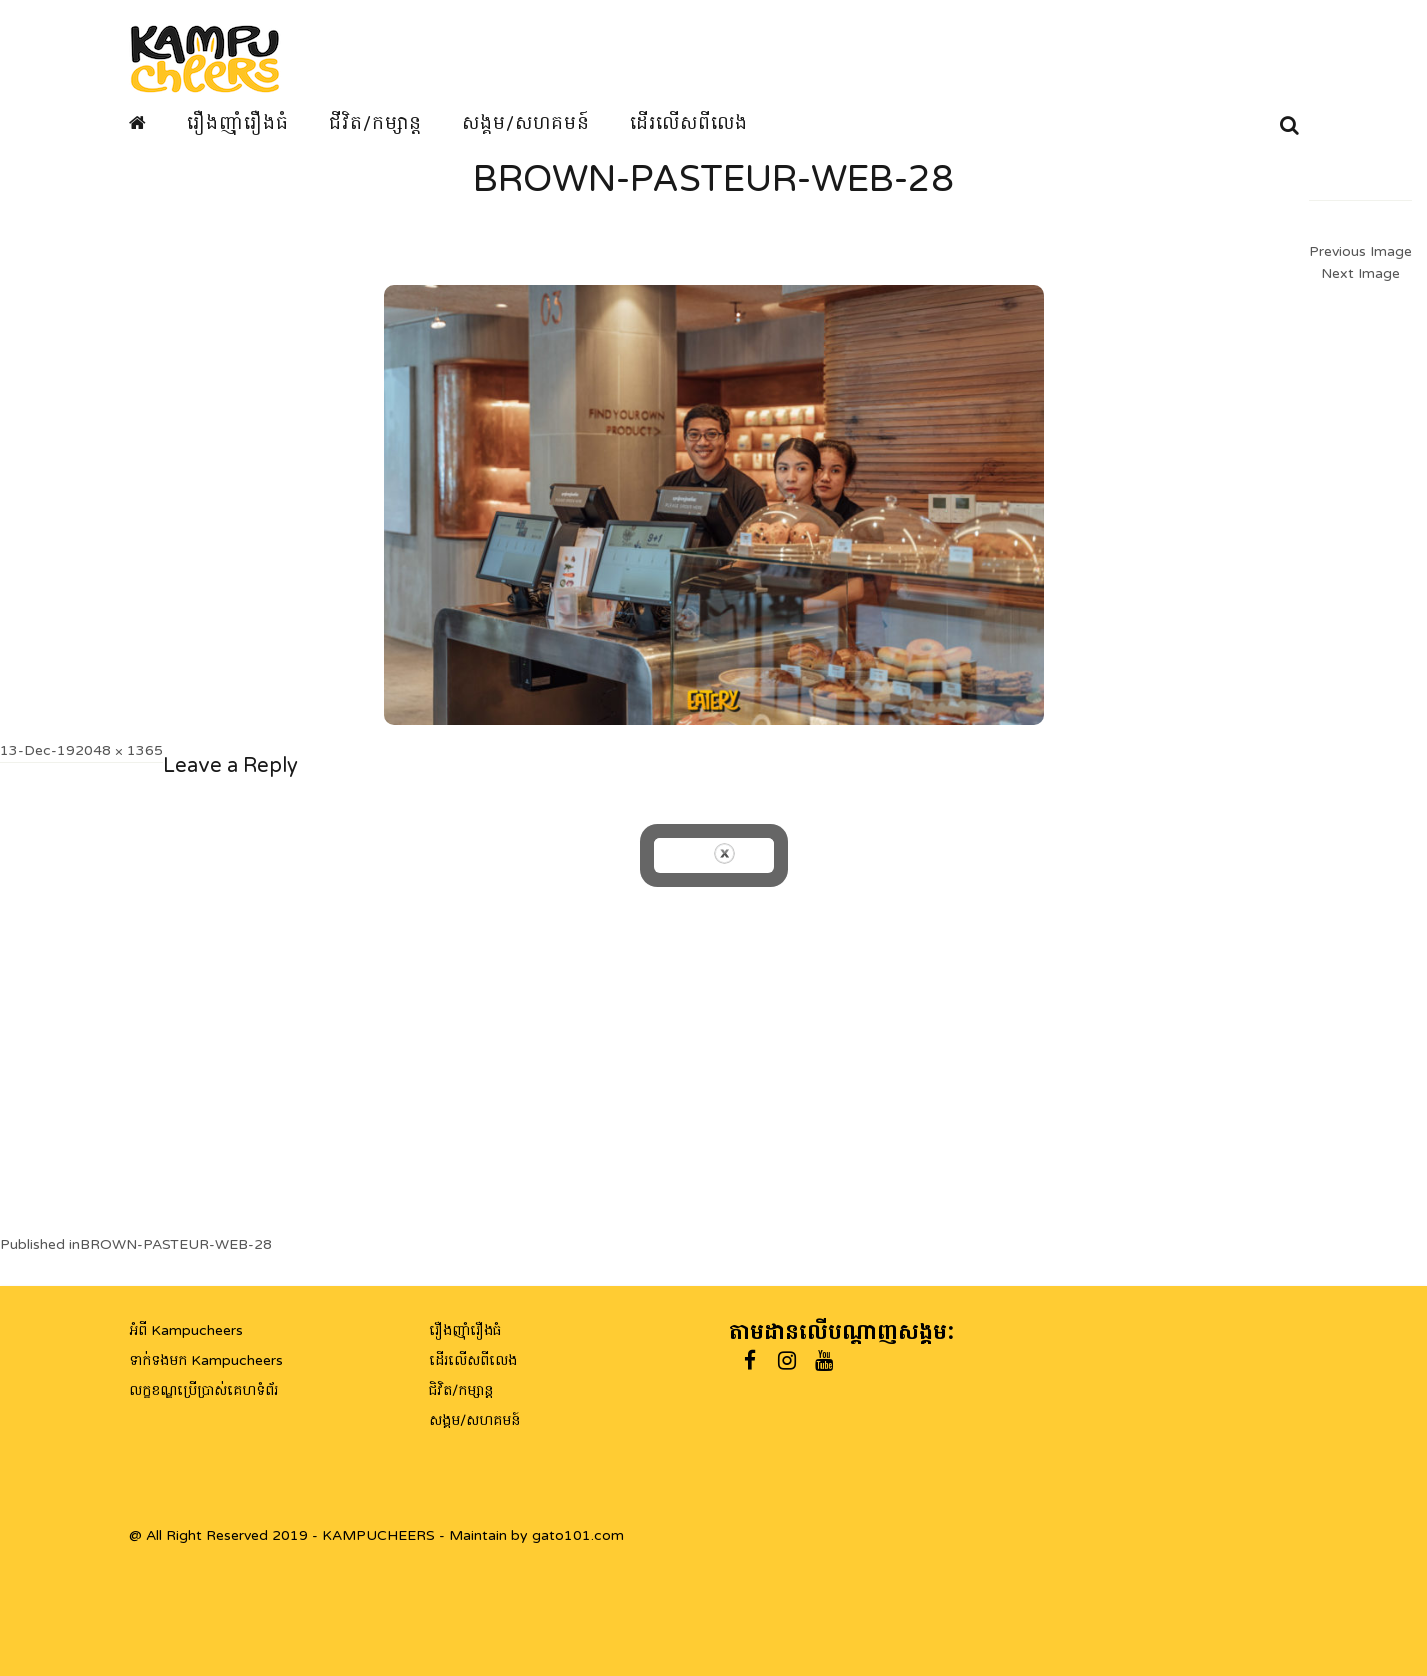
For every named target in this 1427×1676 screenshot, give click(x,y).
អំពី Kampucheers (186, 1330)
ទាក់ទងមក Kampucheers (206, 1360)
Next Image (1360, 273)
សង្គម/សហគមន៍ (526, 123)
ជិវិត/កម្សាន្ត (461, 1390)
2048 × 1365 (119, 750)
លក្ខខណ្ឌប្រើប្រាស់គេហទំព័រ (203, 1390)
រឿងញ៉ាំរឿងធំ (238, 123)
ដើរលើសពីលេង (689, 123)
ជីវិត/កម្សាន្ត (375, 123)
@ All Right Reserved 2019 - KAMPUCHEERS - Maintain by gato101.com (376, 1535)
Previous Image (1360, 251)
